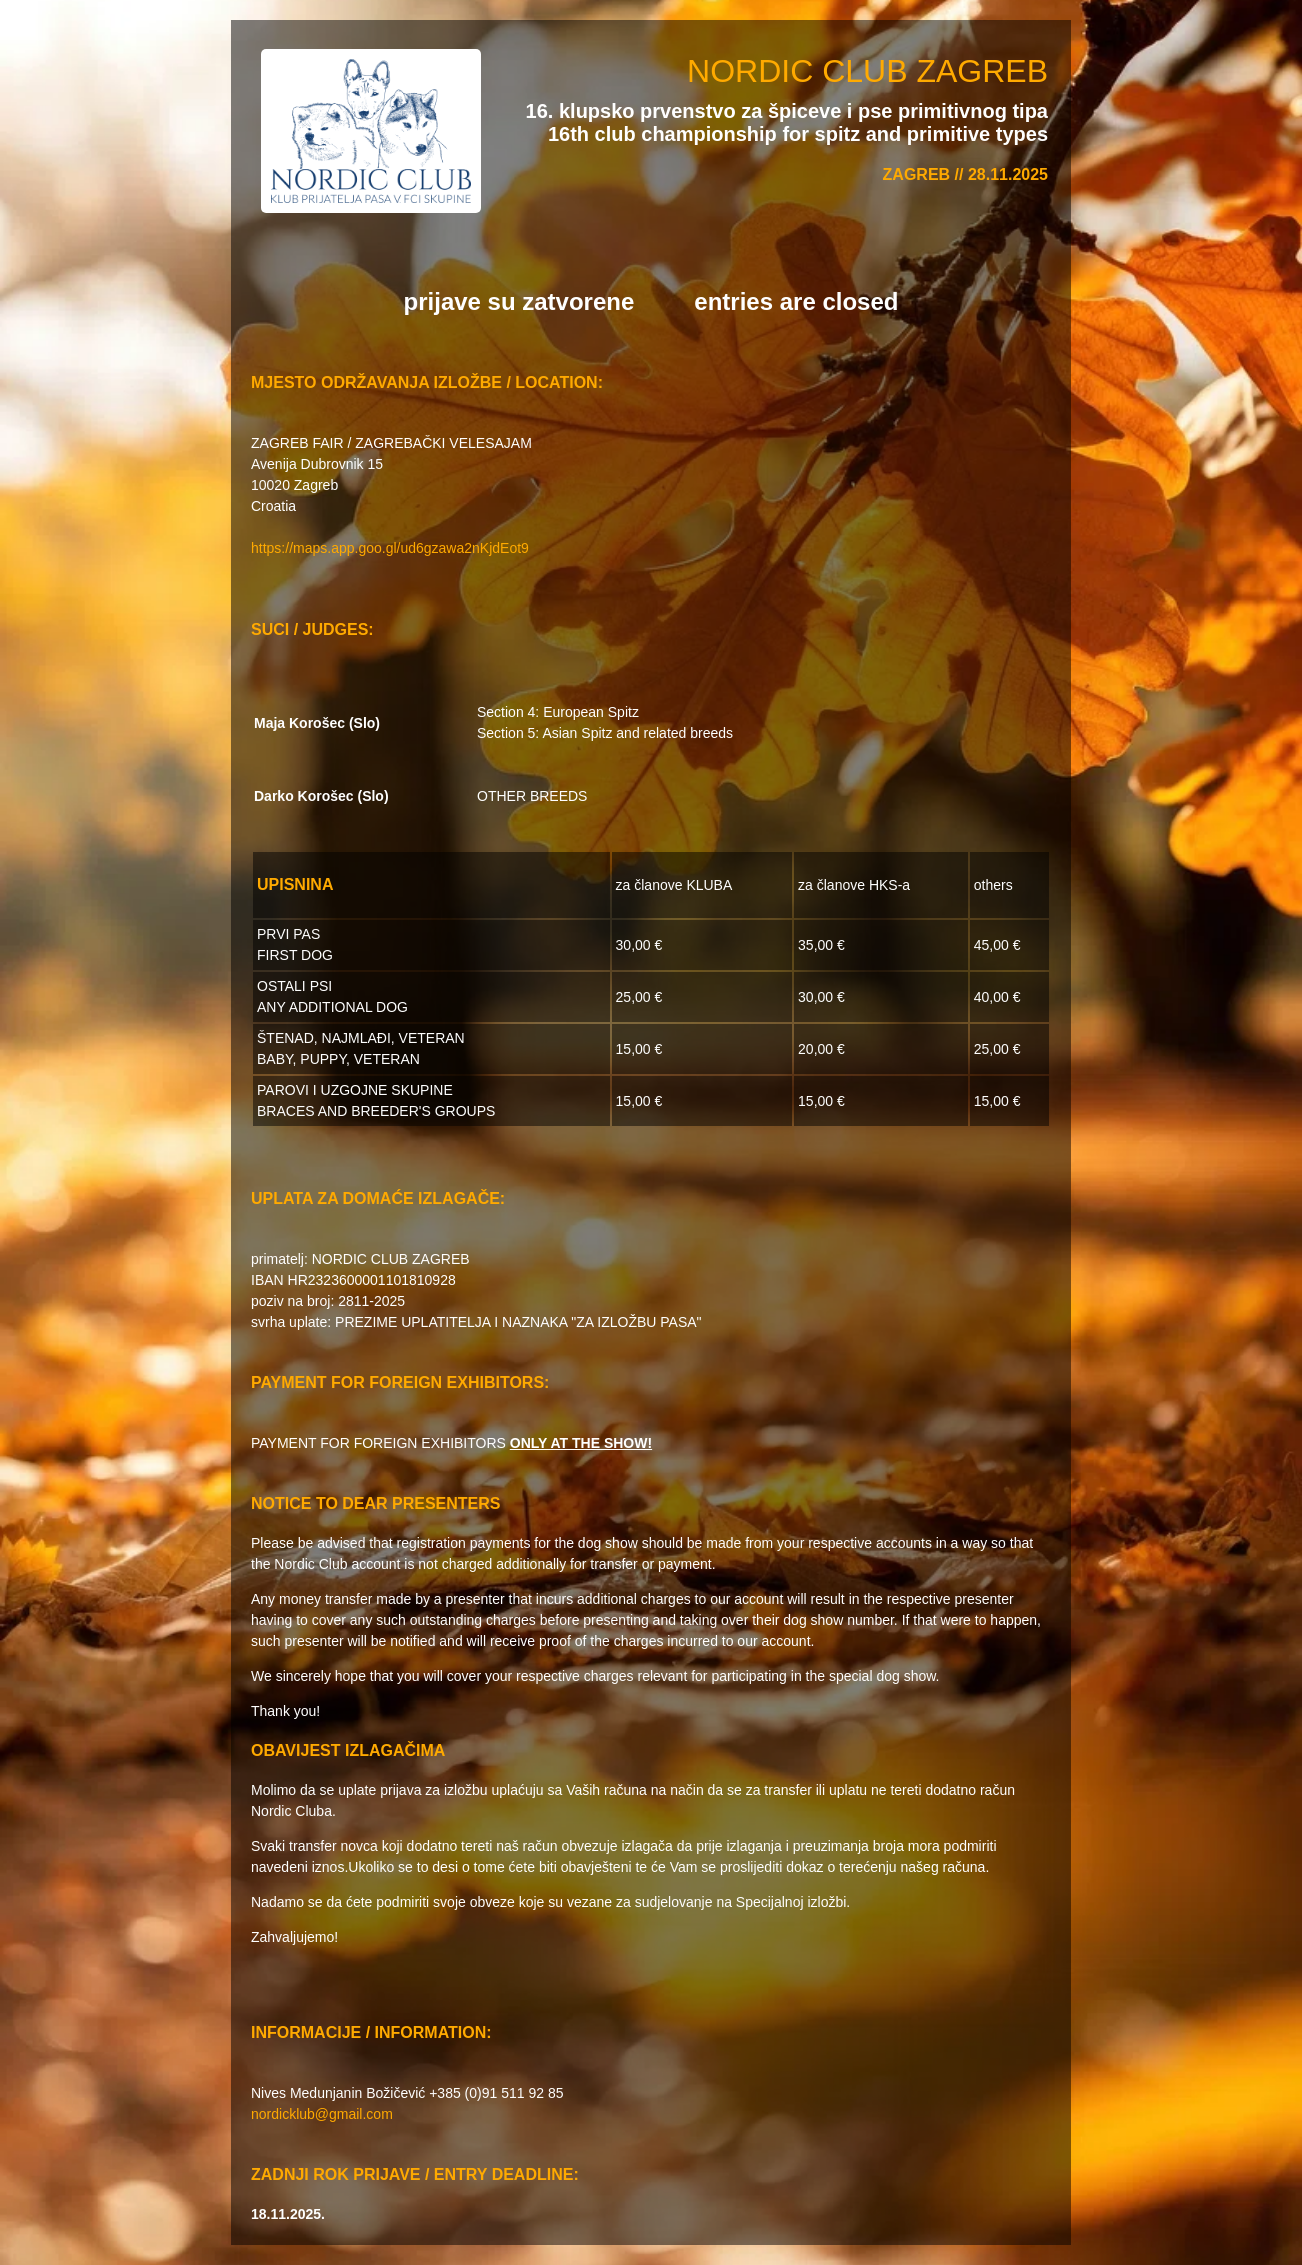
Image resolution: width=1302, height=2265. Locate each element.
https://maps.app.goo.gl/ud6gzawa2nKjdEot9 (390, 548)
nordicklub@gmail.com (322, 2114)
